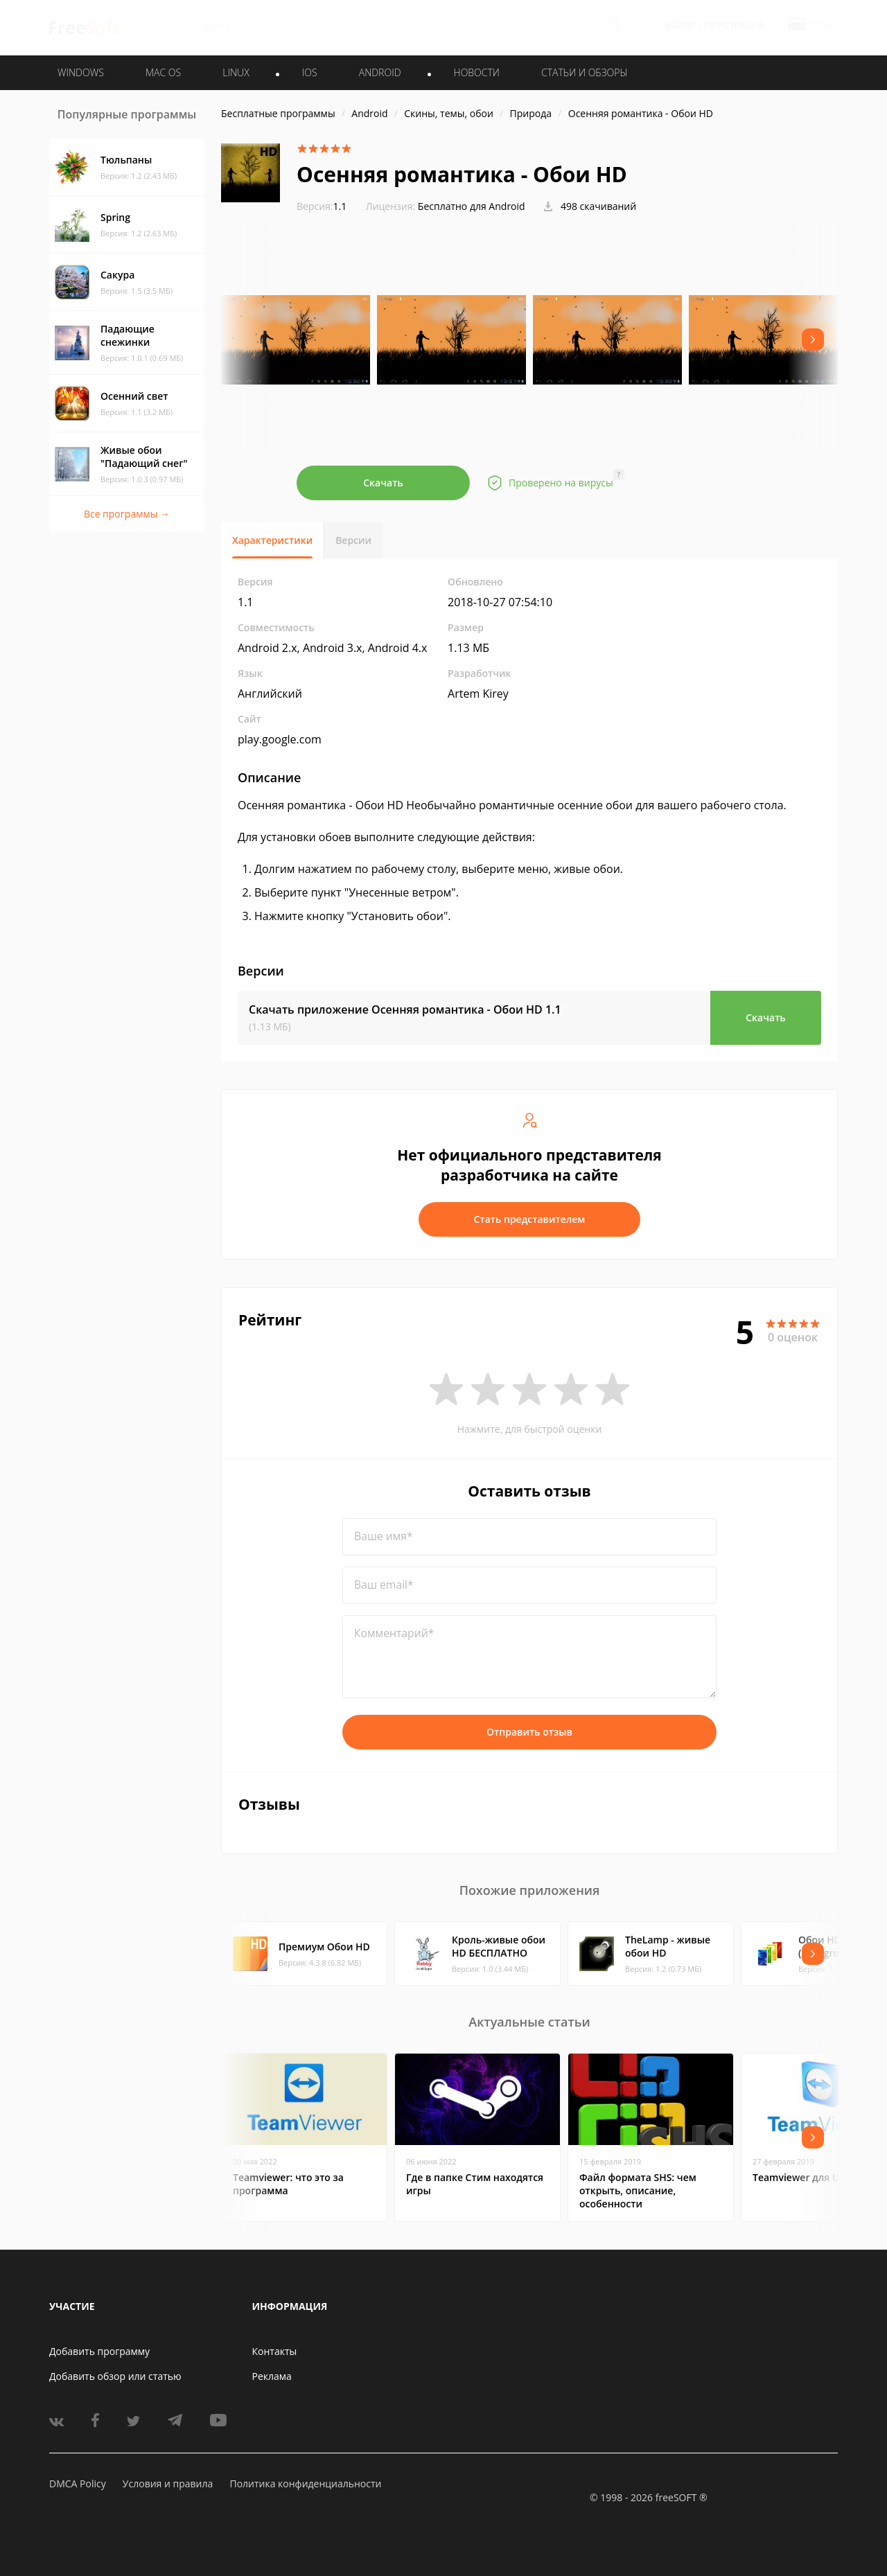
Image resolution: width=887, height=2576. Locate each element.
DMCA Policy (77, 2483)
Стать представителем (530, 1219)
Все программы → (127, 513)
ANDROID (380, 72)
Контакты (274, 2351)
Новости (477, 72)
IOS (309, 72)
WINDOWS (81, 72)
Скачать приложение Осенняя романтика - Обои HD (405, 1009)
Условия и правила (168, 2483)
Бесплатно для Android (471, 206)
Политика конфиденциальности (305, 2483)
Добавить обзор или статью (115, 2376)
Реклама (272, 2376)
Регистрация (733, 25)
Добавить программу (99, 2351)
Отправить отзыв (529, 1731)
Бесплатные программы (278, 113)
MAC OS (163, 72)
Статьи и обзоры (584, 72)
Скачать (383, 482)
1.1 (321, 206)
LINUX (235, 72)
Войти (679, 25)
